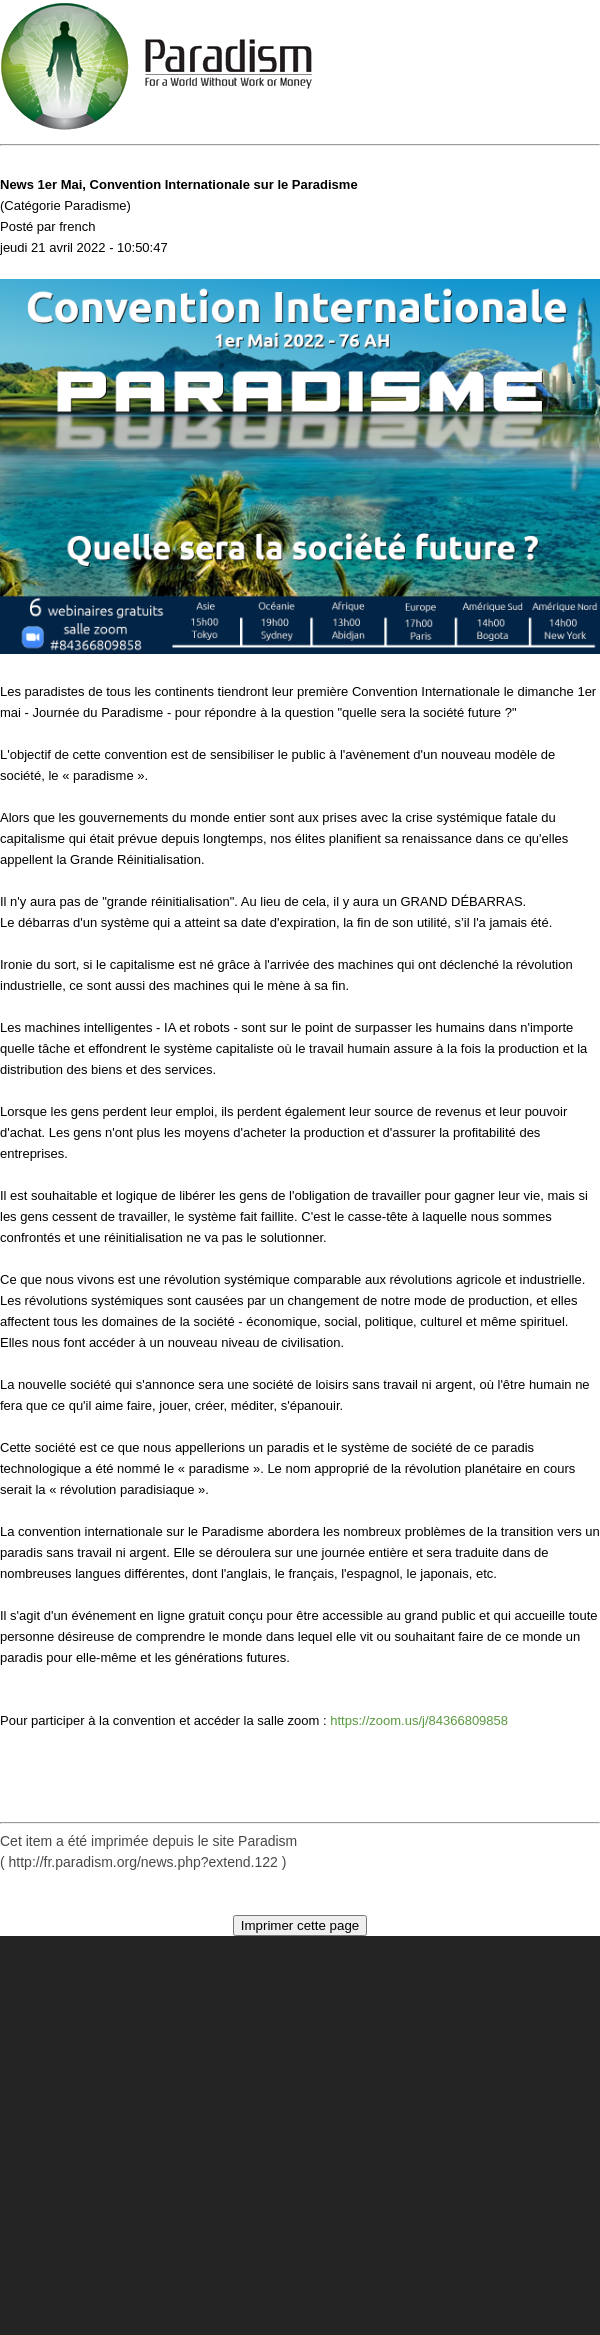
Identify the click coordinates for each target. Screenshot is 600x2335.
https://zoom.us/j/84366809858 (419, 1720)
